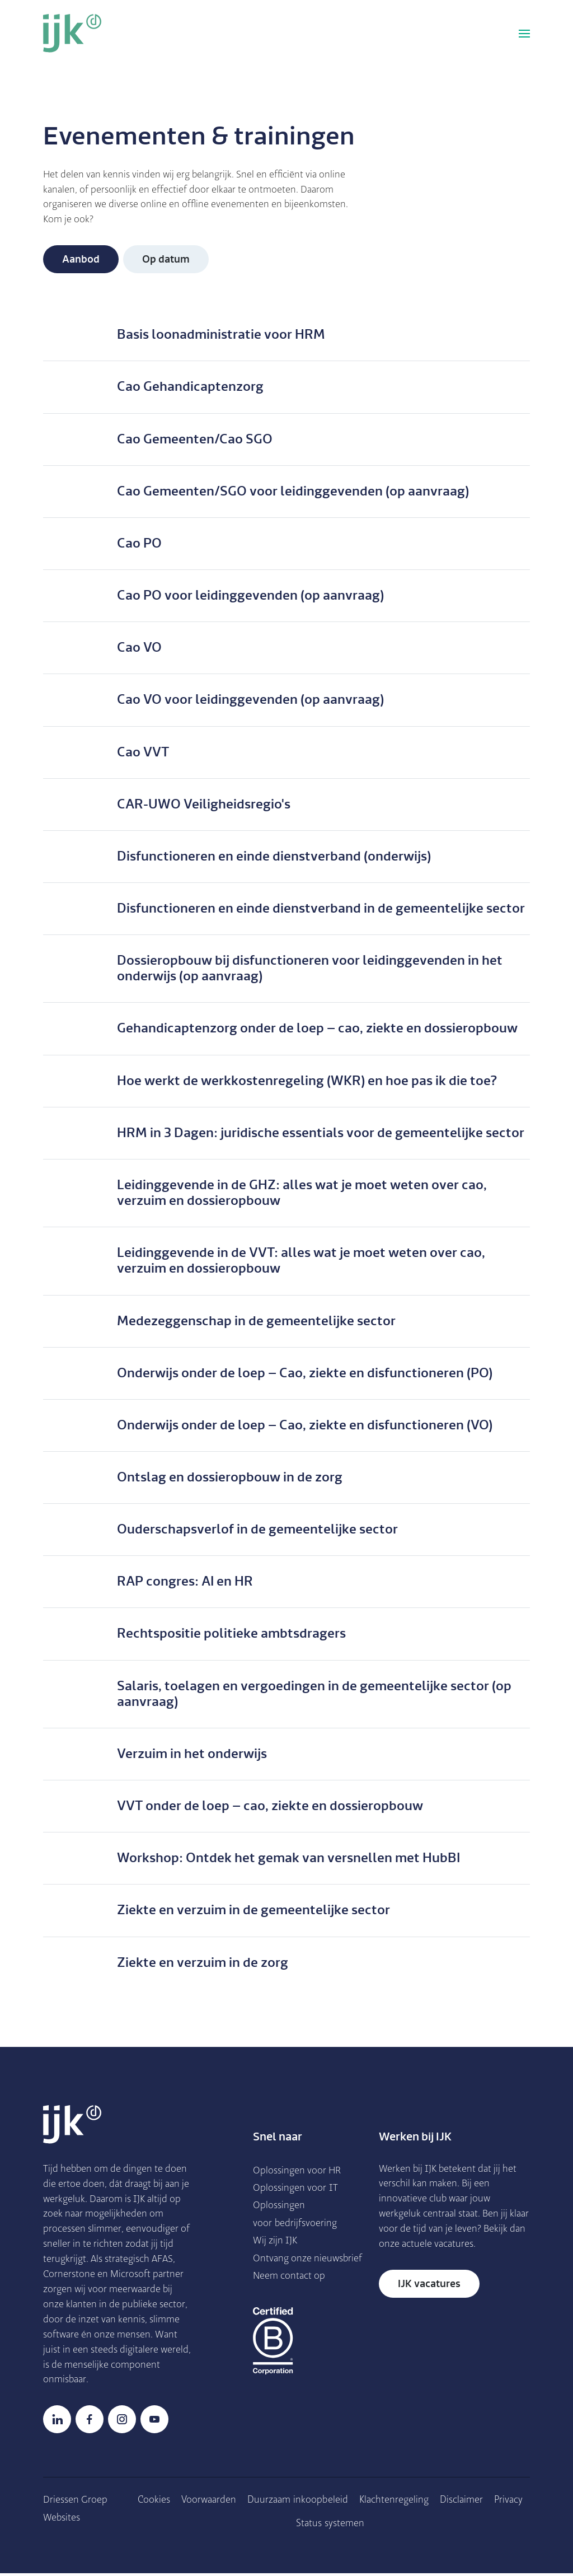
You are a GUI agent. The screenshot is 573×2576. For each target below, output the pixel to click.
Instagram (122, 2421)
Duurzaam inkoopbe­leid (298, 2502)
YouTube (154, 2421)
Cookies (154, 2502)
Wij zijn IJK (275, 2242)
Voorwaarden (209, 2502)
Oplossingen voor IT (296, 2189)
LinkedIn (57, 2421)
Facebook (90, 2421)
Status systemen (331, 2525)
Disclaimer (461, 2502)
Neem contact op (289, 2295)
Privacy (509, 2502)
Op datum (166, 260)
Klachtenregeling (394, 2502)
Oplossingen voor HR (297, 2171)
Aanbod (81, 260)
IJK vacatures (429, 2285)
